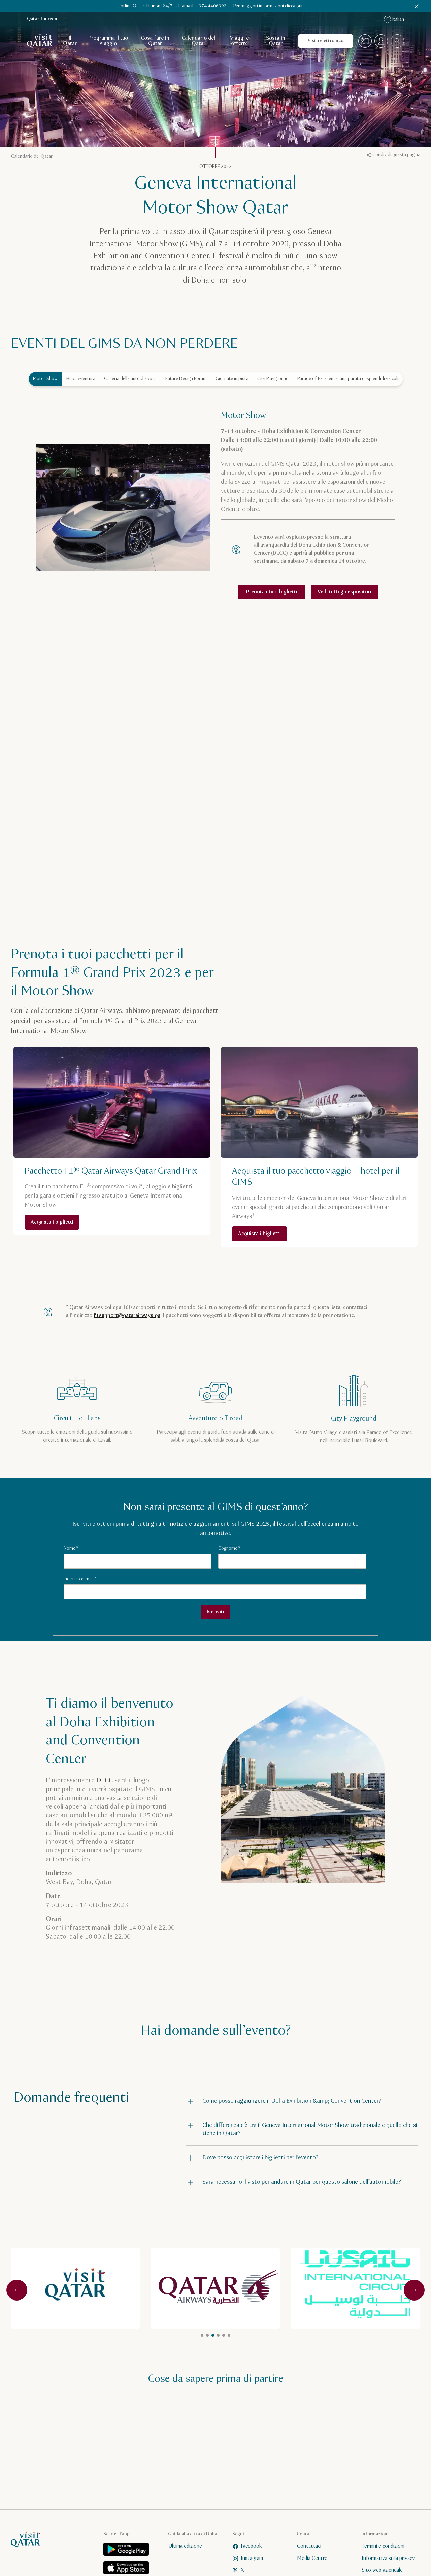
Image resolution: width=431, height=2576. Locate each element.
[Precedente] (16, 2290)
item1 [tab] (207, 2335)
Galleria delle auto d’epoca (130, 379)
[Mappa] (365, 41)
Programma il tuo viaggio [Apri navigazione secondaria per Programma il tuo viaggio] (108, 41)
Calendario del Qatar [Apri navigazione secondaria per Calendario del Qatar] (198, 41)
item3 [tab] (229, 2335)
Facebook (247, 2546)
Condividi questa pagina (393, 155)
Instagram (248, 2558)
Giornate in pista (232, 379)
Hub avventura (80, 379)
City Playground (273, 379)
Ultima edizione (185, 2546)
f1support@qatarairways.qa (127, 1315)
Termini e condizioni (383, 2546)
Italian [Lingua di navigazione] (394, 19)
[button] (302, 2101)
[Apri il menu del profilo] (381, 41)
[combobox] (397, 41)
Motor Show (45, 379)
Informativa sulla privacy (388, 2558)
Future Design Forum (186, 379)
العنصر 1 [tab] (202, 2335)
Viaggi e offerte (239, 41)
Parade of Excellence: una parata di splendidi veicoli (347, 379)
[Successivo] (414, 2290)
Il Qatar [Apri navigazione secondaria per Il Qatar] (70, 41)
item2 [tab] (223, 2335)
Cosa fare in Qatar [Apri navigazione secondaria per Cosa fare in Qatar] (155, 41)
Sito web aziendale (382, 2570)
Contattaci (309, 2546)
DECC (104, 1780)
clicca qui (293, 6)
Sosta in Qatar (275, 41)
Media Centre (312, 2558)
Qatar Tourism (42, 19)
